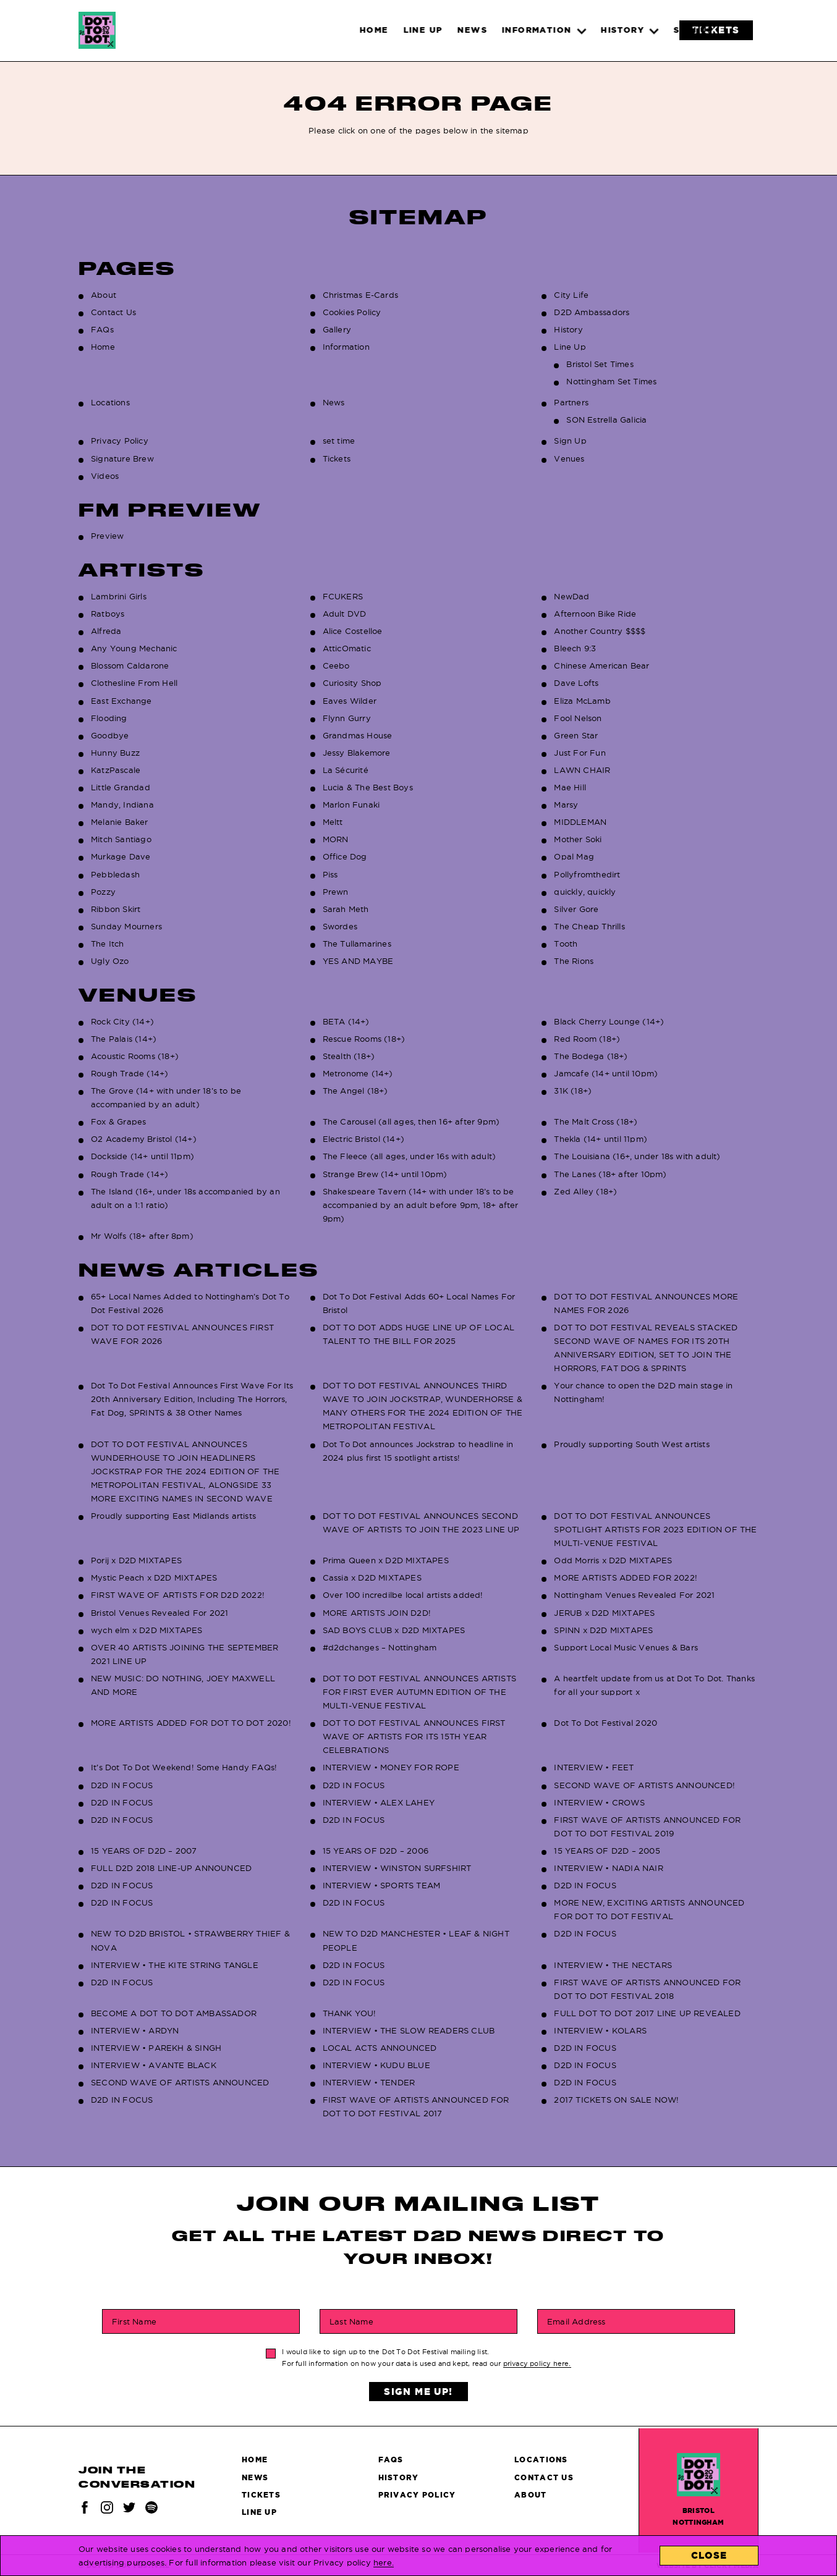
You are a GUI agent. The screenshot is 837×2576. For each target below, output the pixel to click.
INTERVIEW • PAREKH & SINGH (156, 2047)
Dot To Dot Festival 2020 (605, 1722)
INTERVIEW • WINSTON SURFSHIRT (397, 1868)
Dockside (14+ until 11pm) (142, 1156)
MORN (336, 839)
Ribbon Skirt (115, 909)
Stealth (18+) (349, 1056)
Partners (571, 402)
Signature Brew (122, 458)
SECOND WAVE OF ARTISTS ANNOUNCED (180, 2082)
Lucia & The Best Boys (368, 787)
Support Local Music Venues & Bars (626, 1647)
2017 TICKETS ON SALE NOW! (616, 2099)
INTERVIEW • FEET (594, 1767)
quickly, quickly (585, 891)
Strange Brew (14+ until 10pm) (385, 1174)
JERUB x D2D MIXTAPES (604, 1612)
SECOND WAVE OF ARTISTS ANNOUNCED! (644, 1785)
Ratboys (107, 613)
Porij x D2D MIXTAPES (136, 1560)
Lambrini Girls (119, 596)
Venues (569, 458)
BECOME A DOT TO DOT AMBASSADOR (174, 2013)
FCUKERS (343, 596)
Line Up (569, 346)
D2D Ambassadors (591, 312)
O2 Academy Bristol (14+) (144, 1138)
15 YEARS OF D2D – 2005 (607, 1850)
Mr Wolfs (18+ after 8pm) (142, 1235)
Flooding (109, 718)
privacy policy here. (537, 2363)
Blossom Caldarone (130, 665)
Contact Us (113, 312)
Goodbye (110, 735)
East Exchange (121, 700)
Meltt (333, 821)
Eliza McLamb (582, 700)
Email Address (576, 2321)
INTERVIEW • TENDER (369, 2082)
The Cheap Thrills (589, 926)
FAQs (102, 329)
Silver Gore (576, 909)
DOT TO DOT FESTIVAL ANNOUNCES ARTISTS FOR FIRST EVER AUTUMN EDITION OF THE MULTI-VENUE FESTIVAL (419, 1692)
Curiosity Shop (352, 682)
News (334, 402)
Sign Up (570, 440)
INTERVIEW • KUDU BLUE (376, 2065)
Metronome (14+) (358, 1073)
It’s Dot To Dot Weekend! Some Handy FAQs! (184, 1767)
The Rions (573, 960)
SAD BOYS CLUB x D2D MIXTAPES (394, 1630)
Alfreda (106, 631)
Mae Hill (570, 787)
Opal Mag (574, 856)
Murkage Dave (120, 856)
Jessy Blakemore (357, 752)
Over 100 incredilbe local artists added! (403, 1594)
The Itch (107, 943)
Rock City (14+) (122, 1021)
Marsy (566, 804)
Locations (110, 402)
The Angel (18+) (355, 1090)
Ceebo (336, 665)
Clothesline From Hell (134, 682)
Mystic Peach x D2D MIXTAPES (154, 1577)
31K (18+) (573, 1090)
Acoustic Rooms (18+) (135, 1056)
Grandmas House (358, 735)
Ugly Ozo (110, 960)
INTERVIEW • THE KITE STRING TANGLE (174, 1965)
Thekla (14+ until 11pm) (600, 1138)
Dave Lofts (576, 682)
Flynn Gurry (347, 718)
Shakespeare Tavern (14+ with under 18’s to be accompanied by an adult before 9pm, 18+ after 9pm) (421, 1205)
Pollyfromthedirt (587, 874)
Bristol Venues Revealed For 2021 (159, 1612)
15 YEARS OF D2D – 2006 (375, 1850)
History (568, 329)
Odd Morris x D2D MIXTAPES (613, 1560)
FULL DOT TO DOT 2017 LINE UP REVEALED (647, 2013)
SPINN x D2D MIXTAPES (603, 1630)
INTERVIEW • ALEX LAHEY (379, 1802)
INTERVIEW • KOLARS (600, 2030)
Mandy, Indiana (122, 804)
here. (383, 2562)
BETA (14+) (346, 1021)
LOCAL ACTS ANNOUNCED (380, 2047)
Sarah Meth (346, 909)
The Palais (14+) (123, 1038)
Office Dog (345, 856)
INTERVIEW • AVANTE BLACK (153, 2065)
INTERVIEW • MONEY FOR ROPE (391, 1767)
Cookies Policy (352, 312)
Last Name (351, 2321)
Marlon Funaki (351, 804)
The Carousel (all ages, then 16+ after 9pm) (411, 1121)
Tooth (565, 943)
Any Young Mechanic (134, 648)
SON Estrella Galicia (606, 419)
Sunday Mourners (126, 926)
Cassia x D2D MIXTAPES (372, 1577)
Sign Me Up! (418, 2391)
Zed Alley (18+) (585, 1191)
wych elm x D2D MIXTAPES (147, 1630)
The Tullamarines (357, 943)
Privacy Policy (119, 440)
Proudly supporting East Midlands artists (173, 1515)
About (103, 294)
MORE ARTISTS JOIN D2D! (377, 1612)
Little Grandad (120, 787)
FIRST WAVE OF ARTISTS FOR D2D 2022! (178, 1594)
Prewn (336, 891)
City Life (571, 294)
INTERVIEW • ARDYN (135, 2030)
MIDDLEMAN (580, 821)
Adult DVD (345, 613)
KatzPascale (115, 770)
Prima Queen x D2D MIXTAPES (386, 1560)
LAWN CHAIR (582, 770)
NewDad (571, 596)
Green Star (576, 735)
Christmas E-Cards (360, 294)
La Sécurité (345, 770)
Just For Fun (579, 752)
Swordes (340, 926)
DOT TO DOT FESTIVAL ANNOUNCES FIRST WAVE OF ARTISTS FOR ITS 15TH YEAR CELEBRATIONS (414, 1736)
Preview (107, 535)
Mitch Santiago (121, 839)
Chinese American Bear (601, 665)
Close (709, 2555)
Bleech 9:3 (575, 648)
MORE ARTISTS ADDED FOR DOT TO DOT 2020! (191, 1722)
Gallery (337, 329)
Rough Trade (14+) (129, 1073)
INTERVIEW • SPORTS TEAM (382, 1885)
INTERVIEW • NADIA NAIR (608, 1868)
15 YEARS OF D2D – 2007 (144, 1850)
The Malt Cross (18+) (595, 1121)
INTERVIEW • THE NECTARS (613, 1965)
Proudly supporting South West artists (631, 1444)
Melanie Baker (119, 821)
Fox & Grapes (118, 1121)
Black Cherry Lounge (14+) (609, 1021)
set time (339, 440)
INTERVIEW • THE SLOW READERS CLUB (409, 2030)
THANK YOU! (349, 2013)
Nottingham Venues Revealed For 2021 (634, 1594)
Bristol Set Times (599, 364)
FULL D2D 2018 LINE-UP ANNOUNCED (171, 1868)
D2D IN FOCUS (122, 1785)
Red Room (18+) (587, 1038)
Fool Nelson (577, 718)
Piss (330, 874)
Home (103, 346)
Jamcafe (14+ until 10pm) (606, 1073)
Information (346, 346)
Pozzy (103, 891)
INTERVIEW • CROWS (599, 1802)
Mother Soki (577, 839)
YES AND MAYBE (358, 960)
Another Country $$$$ (599, 631)
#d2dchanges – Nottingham (380, 1647)
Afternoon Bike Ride (595, 613)
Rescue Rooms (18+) (364, 1038)
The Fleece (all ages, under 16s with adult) (409, 1156)
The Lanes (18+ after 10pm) (610, 1174)
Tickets (337, 458)
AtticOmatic (347, 648)
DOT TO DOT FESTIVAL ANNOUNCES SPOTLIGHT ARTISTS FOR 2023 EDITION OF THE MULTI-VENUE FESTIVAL (655, 1529)
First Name (134, 2321)
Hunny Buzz (115, 752)
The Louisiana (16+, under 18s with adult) (637, 1156)
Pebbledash (115, 874)
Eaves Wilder (349, 700)
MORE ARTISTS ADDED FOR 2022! (625, 1577)
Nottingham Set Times (611, 381)
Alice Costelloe (353, 631)
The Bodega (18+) (590, 1056)
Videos (105, 475)
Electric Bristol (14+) (363, 1138)
